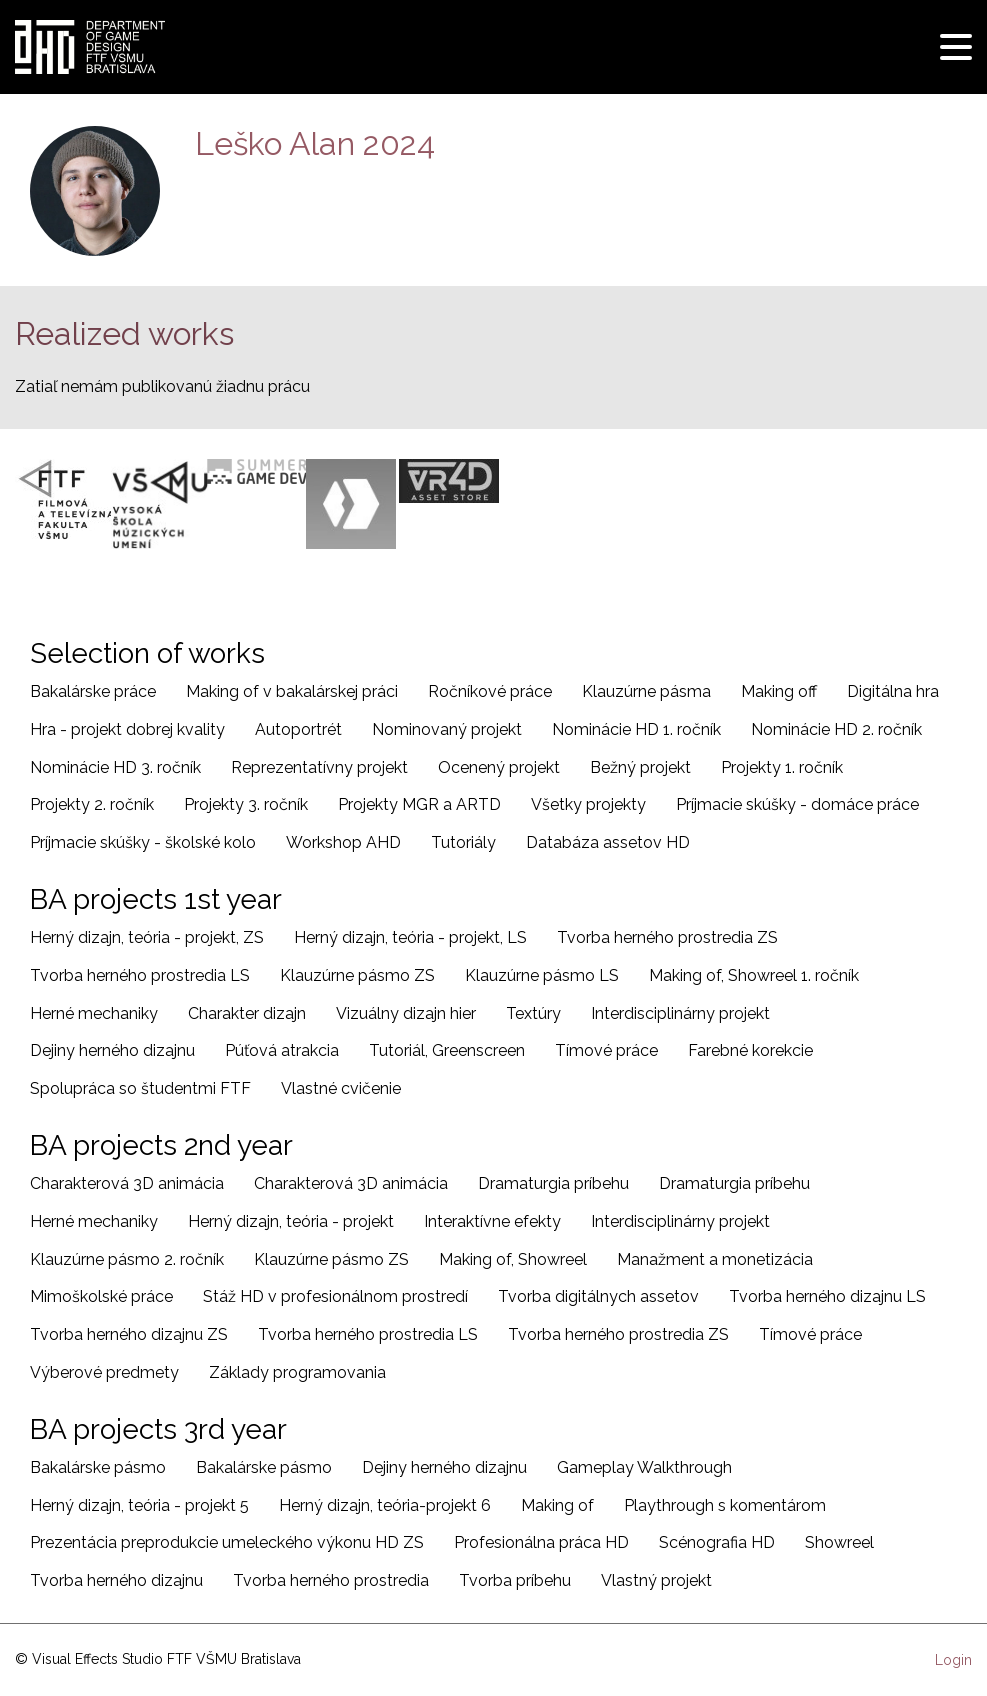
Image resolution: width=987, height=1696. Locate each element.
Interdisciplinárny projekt (680, 1013)
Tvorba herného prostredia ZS (667, 937)
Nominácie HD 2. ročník (836, 729)
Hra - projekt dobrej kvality (127, 729)
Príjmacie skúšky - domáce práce (797, 804)
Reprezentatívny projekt (319, 767)
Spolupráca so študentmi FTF (140, 1088)
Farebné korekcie (750, 1050)
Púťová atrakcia (282, 1050)
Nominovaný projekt (447, 729)
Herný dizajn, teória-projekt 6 (385, 1505)
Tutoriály (463, 842)
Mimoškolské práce (101, 1296)
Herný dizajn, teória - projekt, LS (410, 937)
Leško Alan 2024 (315, 143)
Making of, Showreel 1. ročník (754, 975)
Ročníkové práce (490, 691)
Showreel (839, 1542)
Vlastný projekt (656, 1580)
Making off (779, 691)
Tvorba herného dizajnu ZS (129, 1334)
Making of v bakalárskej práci (292, 691)
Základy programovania (297, 1372)
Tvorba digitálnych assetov (598, 1296)
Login (953, 1660)
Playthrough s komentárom (725, 1505)
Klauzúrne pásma (646, 691)
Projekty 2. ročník (92, 804)
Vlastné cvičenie (341, 1088)
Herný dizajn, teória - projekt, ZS (147, 937)
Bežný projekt (640, 767)
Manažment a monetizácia (715, 1259)
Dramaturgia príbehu (553, 1183)
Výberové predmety (104, 1372)
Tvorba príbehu (515, 1580)
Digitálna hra (893, 691)
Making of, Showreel (513, 1259)
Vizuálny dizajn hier (406, 1013)
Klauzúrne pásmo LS (542, 975)
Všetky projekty (588, 804)
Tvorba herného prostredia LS (140, 975)
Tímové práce (606, 1050)
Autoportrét (298, 729)
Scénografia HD (717, 1542)
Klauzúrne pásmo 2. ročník (127, 1259)
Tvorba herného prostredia (331, 1580)
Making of (557, 1505)
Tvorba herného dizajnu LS (827, 1296)
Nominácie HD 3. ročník (115, 767)
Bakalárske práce (93, 691)
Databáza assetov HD (608, 842)
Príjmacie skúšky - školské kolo (143, 842)
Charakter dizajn (247, 1013)
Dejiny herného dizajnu (112, 1050)
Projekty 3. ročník (246, 804)
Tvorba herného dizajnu (116, 1580)
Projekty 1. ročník (782, 767)
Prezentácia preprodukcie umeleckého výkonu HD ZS (227, 1542)
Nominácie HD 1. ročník (636, 729)
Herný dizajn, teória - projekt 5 (139, 1505)
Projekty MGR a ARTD (419, 804)
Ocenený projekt (499, 767)
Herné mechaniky (94, 1013)
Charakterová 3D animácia (127, 1183)
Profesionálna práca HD (541, 1542)
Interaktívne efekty (492, 1221)
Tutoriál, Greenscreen (447, 1050)
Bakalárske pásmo (98, 1467)
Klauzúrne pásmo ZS (357, 975)
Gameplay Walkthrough (644, 1467)
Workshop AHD (343, 842)
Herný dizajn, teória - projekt (291, 1221)
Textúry (533, 1013)
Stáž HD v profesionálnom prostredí (335, 1296)
